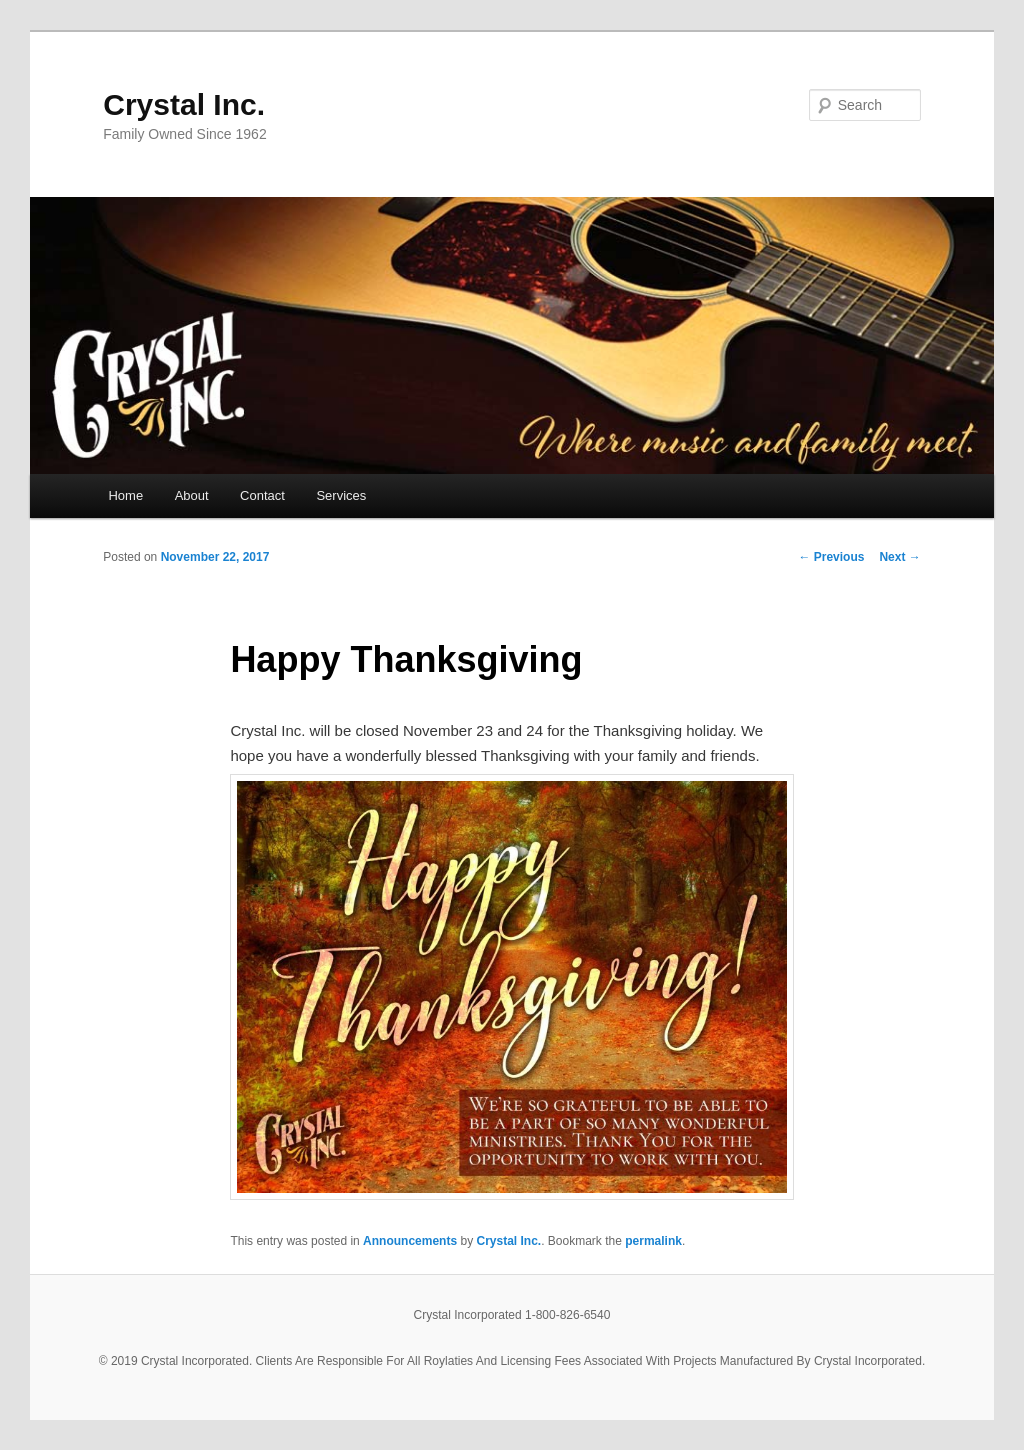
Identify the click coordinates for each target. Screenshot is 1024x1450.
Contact (262, 495)
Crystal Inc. (184, 104)
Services (341, 495)
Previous (831, 557)
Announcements (410, 1241)
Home (125, 495)
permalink (653, 1241)
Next (899, 557)
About (192, 495)
